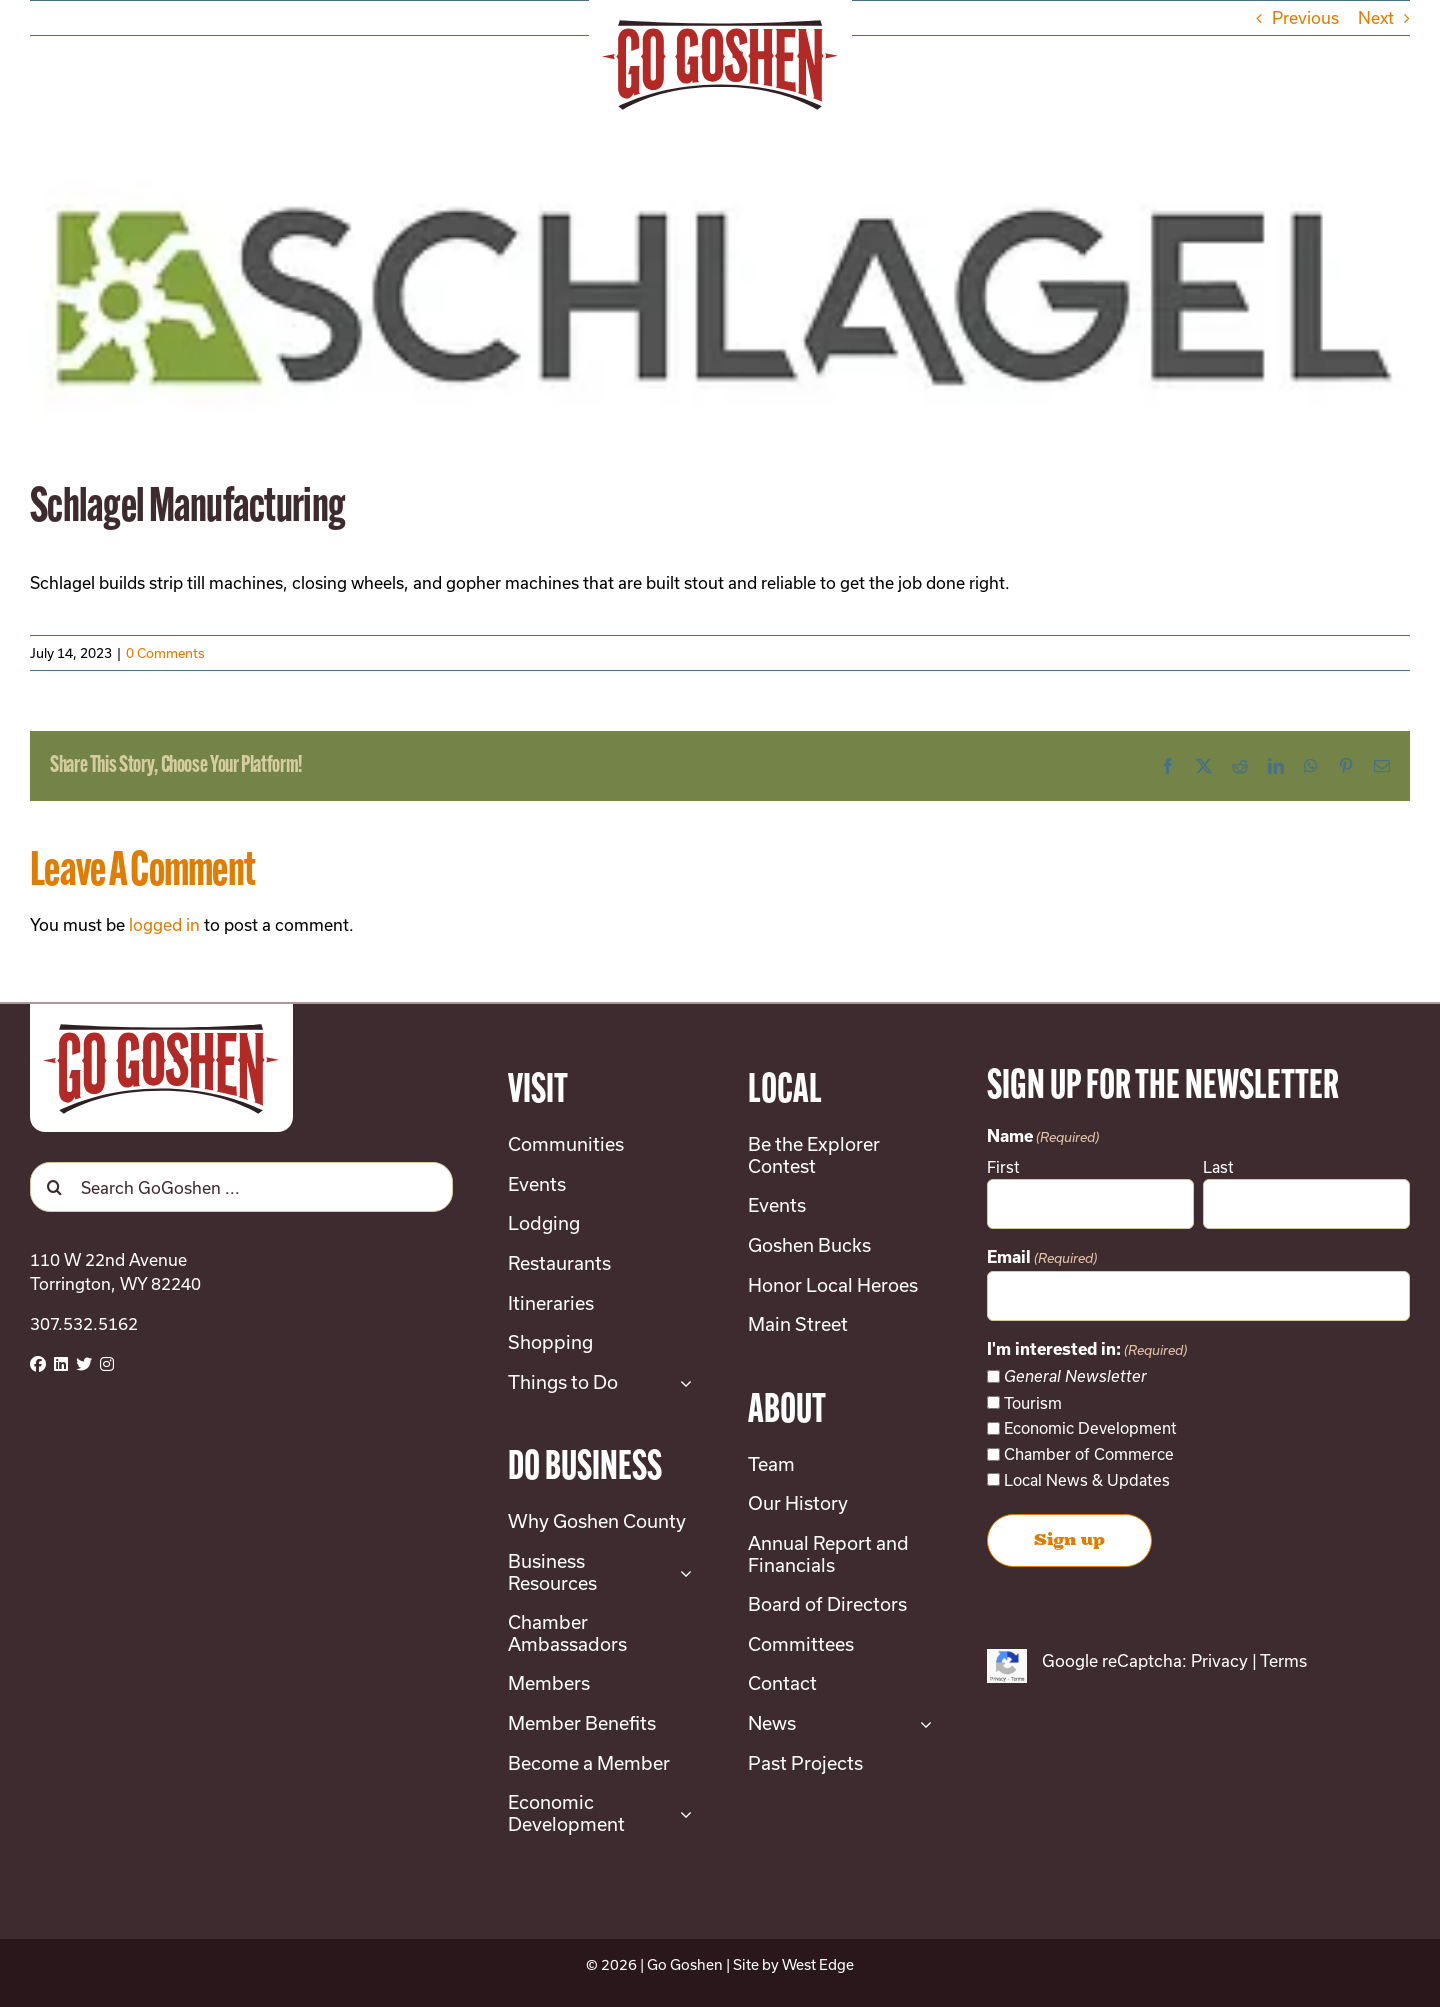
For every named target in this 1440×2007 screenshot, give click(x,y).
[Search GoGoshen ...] (241, 1187)
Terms (1283, 1660)
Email (1042, 1258)
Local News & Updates (1087, 1480)
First (1003, 1167)
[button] (1309, 60)
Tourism (1033, 1403)
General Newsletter (1075, 1376)
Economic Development (1090, 1428)
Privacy (1219, 1660)
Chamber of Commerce (1089, 1454)
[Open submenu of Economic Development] (681, 1813)
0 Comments (165, 653)
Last (1218, 1167)
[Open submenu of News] (921, 1724)
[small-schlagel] (720, 288)
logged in (164, 924)
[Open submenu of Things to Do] (681, 1383)
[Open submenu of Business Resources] (681, 1572)
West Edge (818, 1964)
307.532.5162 (84, 1323)
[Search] (55, 1187)
